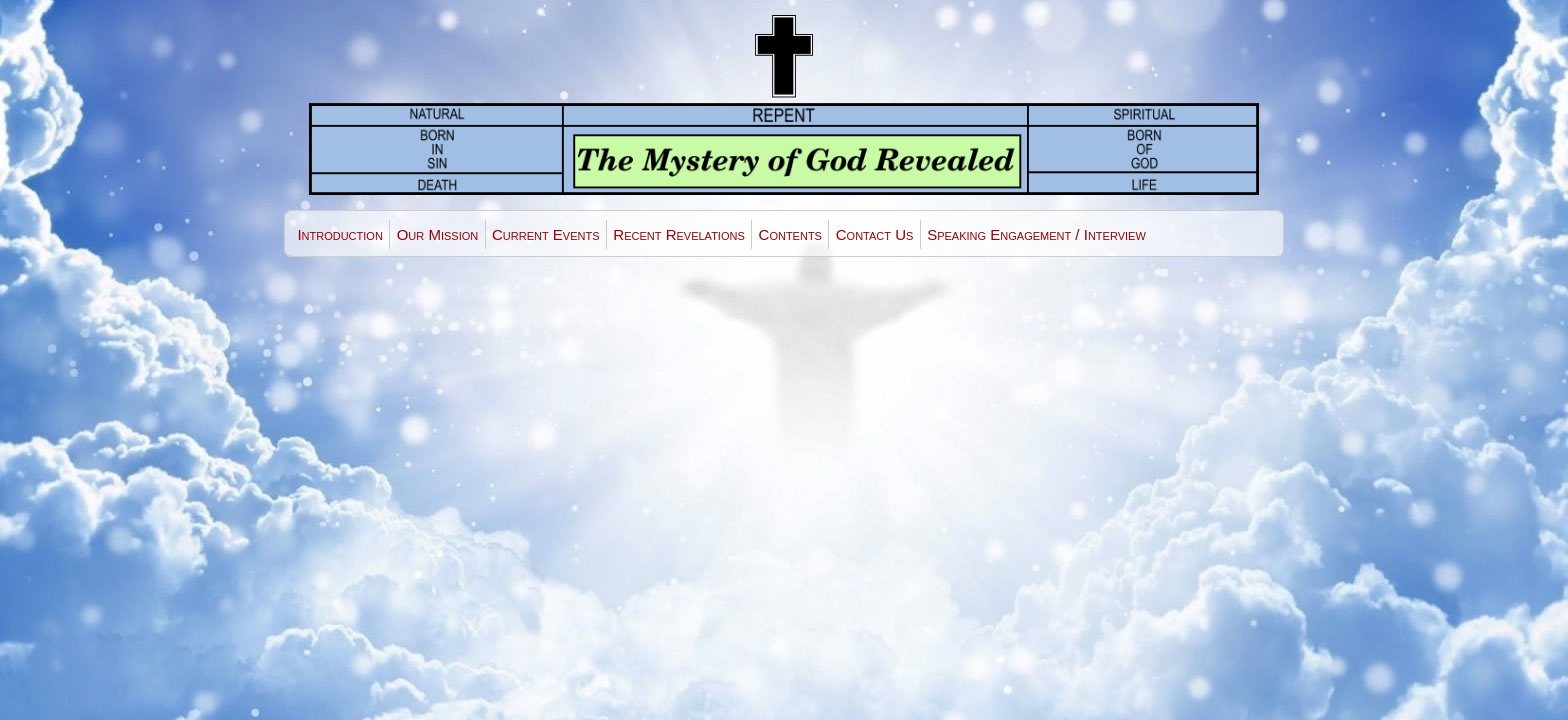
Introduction (339, 234)
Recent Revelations (678, 234)
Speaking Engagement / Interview (1036, 234)
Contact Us (875, 234)
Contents (790, 234)
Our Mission (438, 234)
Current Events (546, 234)
